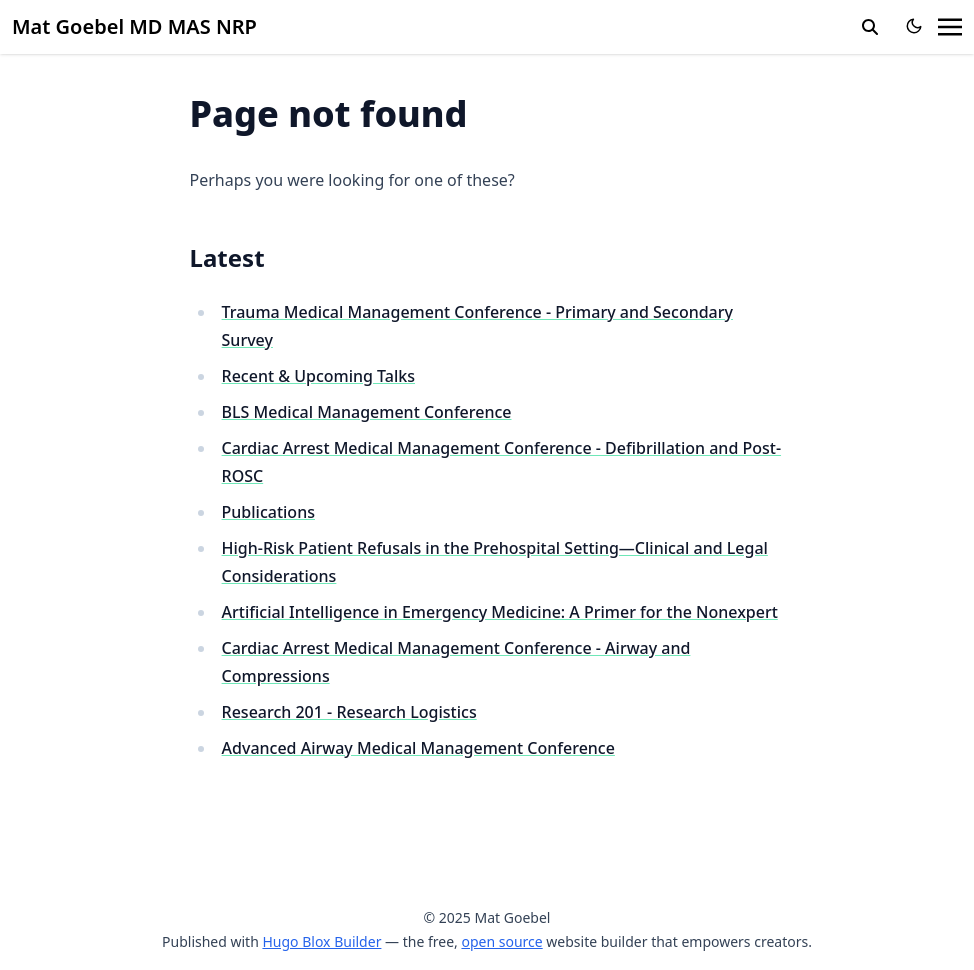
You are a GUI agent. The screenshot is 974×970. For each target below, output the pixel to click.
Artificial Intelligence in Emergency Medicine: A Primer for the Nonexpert (500, 612)
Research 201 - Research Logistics (349, 712)
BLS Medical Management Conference (367, 412)
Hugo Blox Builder (321, 941)
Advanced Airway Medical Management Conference (418, 748)
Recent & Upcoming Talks (318, 376)
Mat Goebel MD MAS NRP (134, 26)
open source (501, 941)
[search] (870, 27)
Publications (268, 512)
